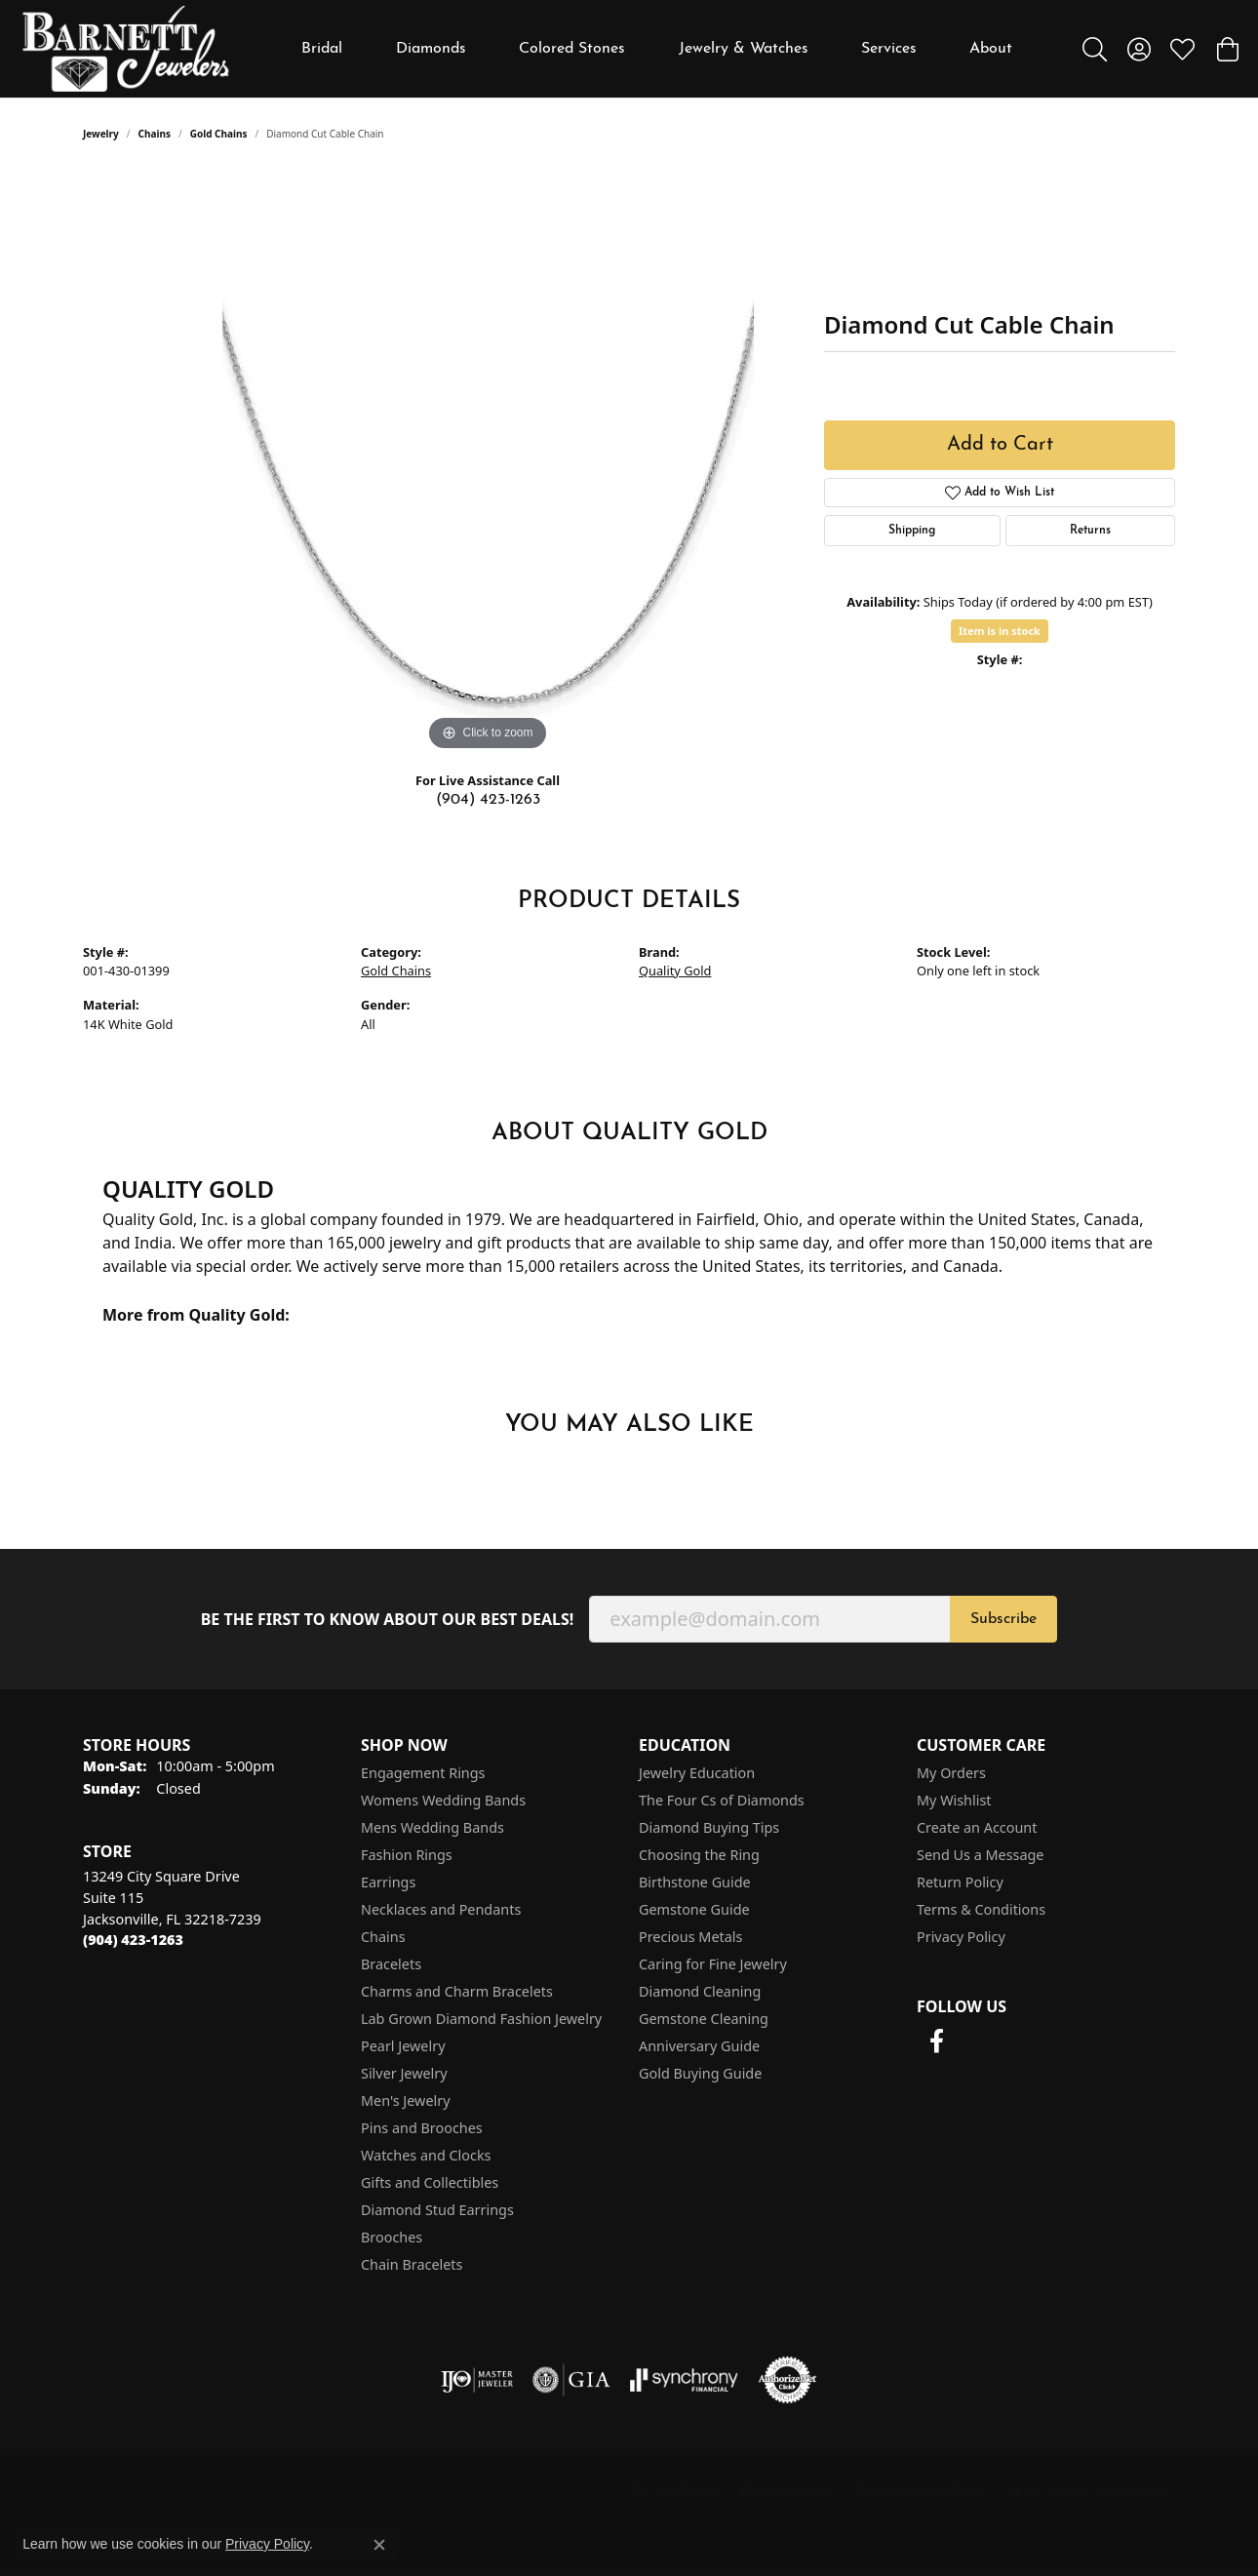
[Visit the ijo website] (477, 2380)
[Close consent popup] (379, 2545)
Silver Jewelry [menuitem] (404, 2073)
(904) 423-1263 (488, 800)
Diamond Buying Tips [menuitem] (709, 1827)
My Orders (951, 1773)
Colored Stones (572, 49)
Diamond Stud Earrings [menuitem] (437, 2209)
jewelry (101, 133)
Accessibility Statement (1085, 2489)
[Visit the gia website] (571, 2380)
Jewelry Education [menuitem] (697, 1773)
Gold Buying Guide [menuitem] (700, 2073)
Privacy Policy (961, 1936)
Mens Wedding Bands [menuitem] (432, 1827)
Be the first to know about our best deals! (387, 1619)
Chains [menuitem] (383, 1936)
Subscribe (1003, 1619)
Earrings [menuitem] (388, 1882)
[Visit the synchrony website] (684, 2380)
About (990, 49)
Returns (1090, 530)
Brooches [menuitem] (391, 2237)
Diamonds (431, 49)
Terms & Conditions (981, 1909)
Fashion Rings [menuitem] (406, 1854)
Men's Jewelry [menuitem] (406, 2100)
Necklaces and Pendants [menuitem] (441, 1909)
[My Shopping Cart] (1226, 48)
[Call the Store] (133, 1939)
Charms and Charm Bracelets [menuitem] (457, 1991)
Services (889, 49)
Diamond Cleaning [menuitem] (700, 1991)
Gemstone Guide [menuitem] (694, 1909)
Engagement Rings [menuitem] (423, 1773)
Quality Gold (675, 970)
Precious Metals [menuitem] (690, 1936)
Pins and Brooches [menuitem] (422, 2128)
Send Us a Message (980, 1854)
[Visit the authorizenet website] (788, 2380)
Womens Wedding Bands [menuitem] (443, 1800)
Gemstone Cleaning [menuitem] (703, 2018)
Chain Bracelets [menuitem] (411, 2264)
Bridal (321, 49)
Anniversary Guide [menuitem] (699, 2046)
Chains (154, 133)
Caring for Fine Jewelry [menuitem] (713, 1964)
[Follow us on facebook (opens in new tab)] (936, 2041)
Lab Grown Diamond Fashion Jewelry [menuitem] (481, 2018)
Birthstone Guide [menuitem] (695, 1882)
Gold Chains (219, 133)
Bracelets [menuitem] (391, 1964)
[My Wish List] (1182, 48)
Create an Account (977, 1827)
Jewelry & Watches (743, 49)
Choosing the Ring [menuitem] (699, 1854)
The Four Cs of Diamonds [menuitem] (722, 1800)
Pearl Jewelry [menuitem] (403, 2046)
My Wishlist (954, 1800)
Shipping (911, 530)
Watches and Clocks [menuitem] (426, 2155)
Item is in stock (1000, 630)
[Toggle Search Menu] (1094, 48)
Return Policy (960, 1882)
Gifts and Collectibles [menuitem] (429, 2182)
